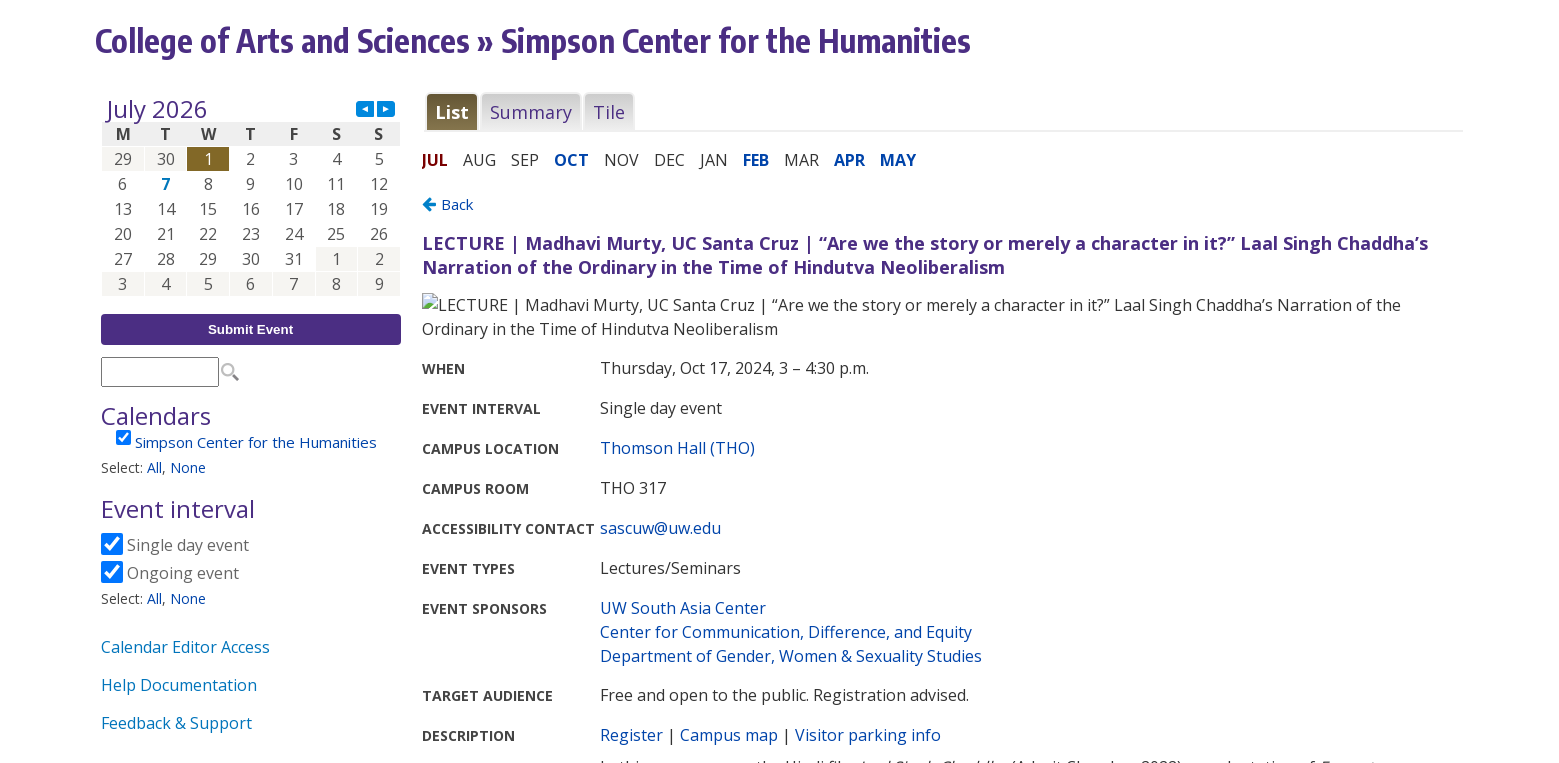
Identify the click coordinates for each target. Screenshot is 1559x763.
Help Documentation (179, 685)
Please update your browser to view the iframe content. (251, 196)
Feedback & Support (176, 723)
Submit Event (250, 329)
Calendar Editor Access (185, 647)
